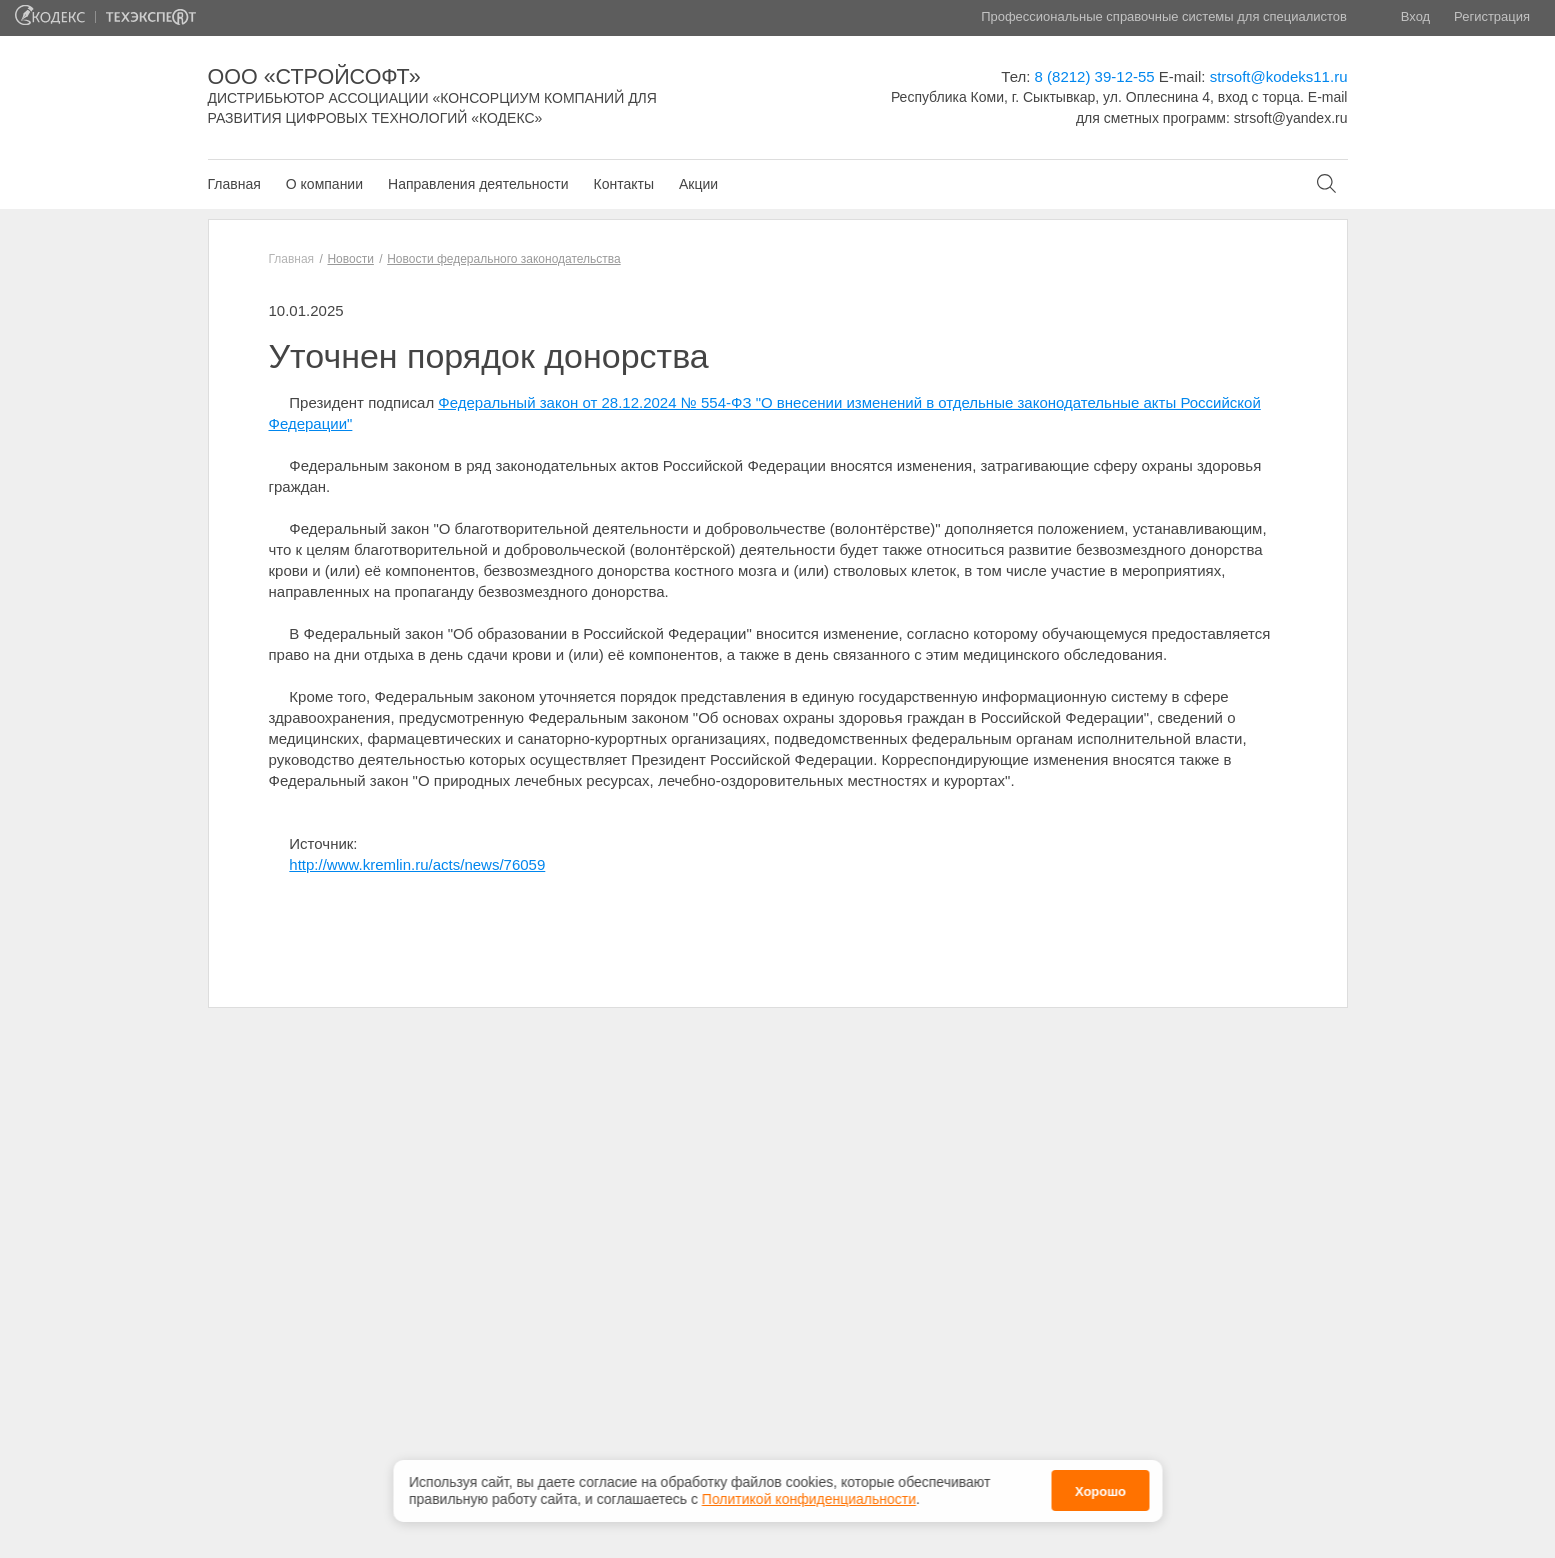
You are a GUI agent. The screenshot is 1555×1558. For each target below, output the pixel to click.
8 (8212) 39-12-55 (1095, 76)
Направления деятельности (478, 184)
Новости (350, 259)
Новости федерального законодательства (503, 259)
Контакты (623, 184)
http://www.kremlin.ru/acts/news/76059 (417, 864)
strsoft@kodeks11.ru (1279, 76)
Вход (1415, 16)
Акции (698, 184)
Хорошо (1100, 1489)
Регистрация (1492, 16)
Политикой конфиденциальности (809, 1496)
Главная (234, 184)
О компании (324, 184)
